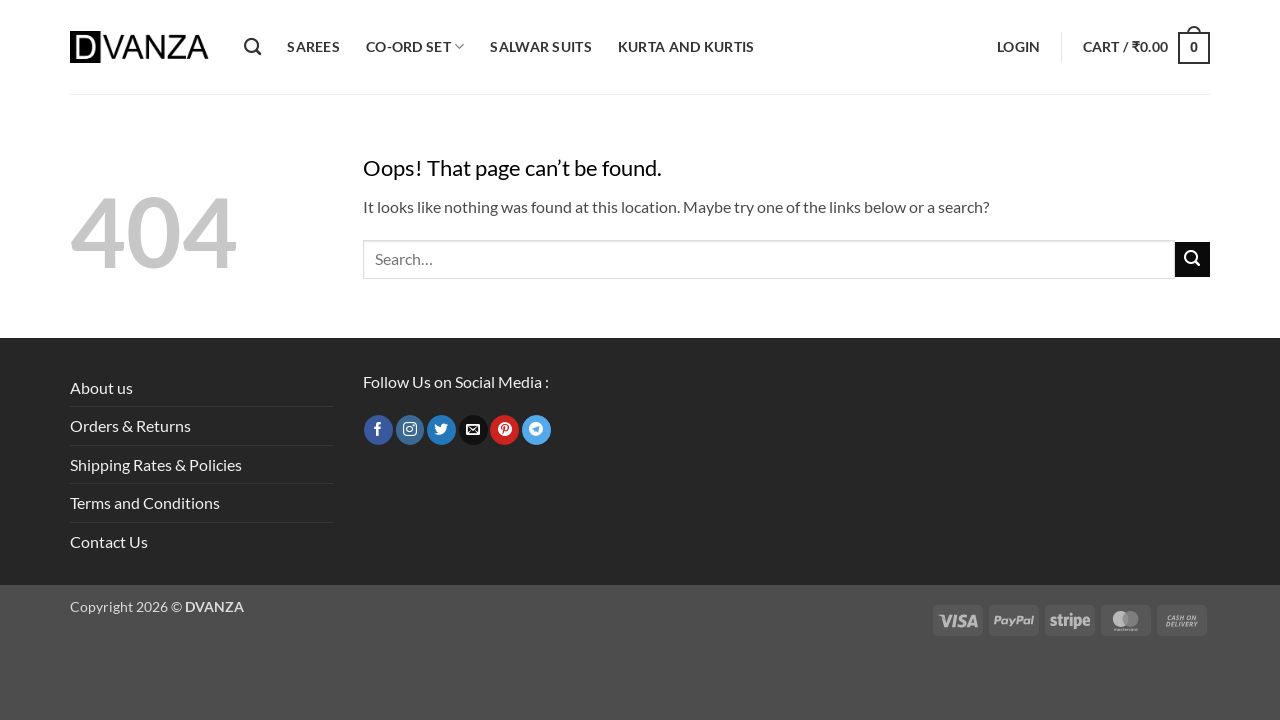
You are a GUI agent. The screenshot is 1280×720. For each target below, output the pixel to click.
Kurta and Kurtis (686, 46)
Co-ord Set (415, 46)
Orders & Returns (130, 425)
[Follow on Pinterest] (504, 430)
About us (101, 387)
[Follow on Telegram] (536, 430)
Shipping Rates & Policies (156, 464)
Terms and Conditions (145, 502)
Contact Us (109, 541)
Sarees (313, 46)
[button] (1018, 47)
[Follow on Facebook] (378, 430)
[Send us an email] (473, 430)
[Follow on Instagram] (410, 430)
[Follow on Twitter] (441, 430)
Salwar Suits (540, 46)
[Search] (252, 47)
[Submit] (1192, 259)
